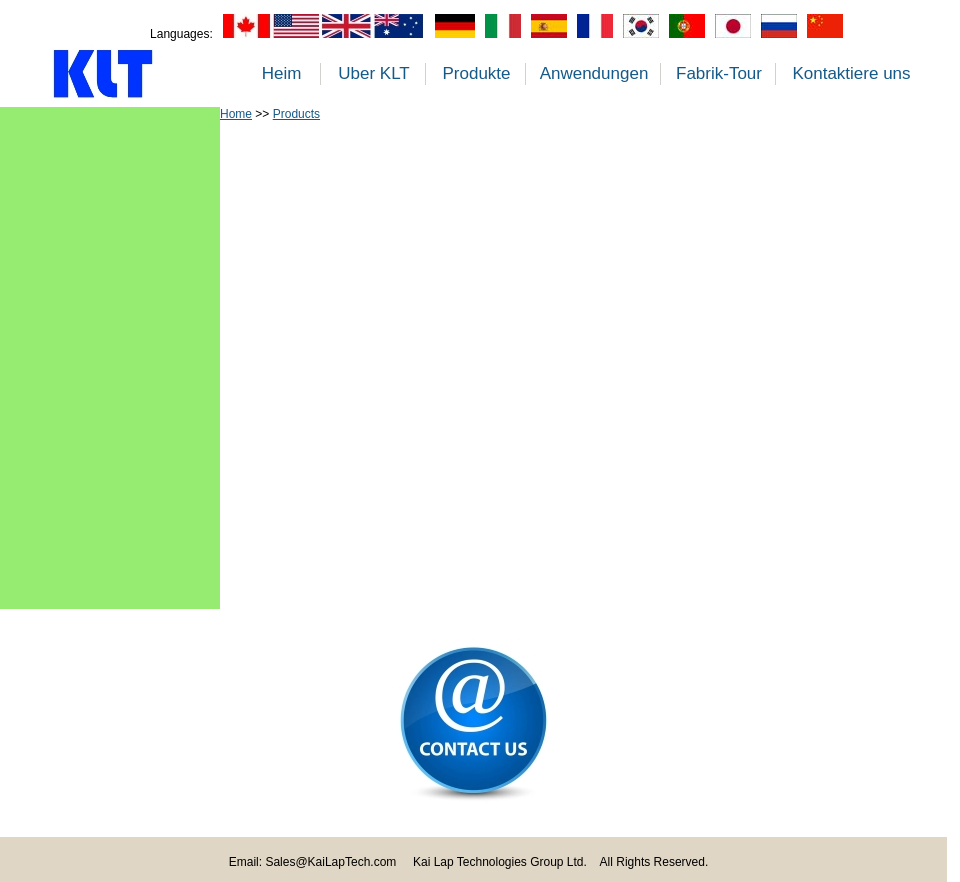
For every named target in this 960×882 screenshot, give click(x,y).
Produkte (476, 73)
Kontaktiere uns (851, 73)
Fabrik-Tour (719, 73)
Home (236, 114)
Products (296, 114)
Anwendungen (594, 73)
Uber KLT (374, 73)
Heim (282, 73)
